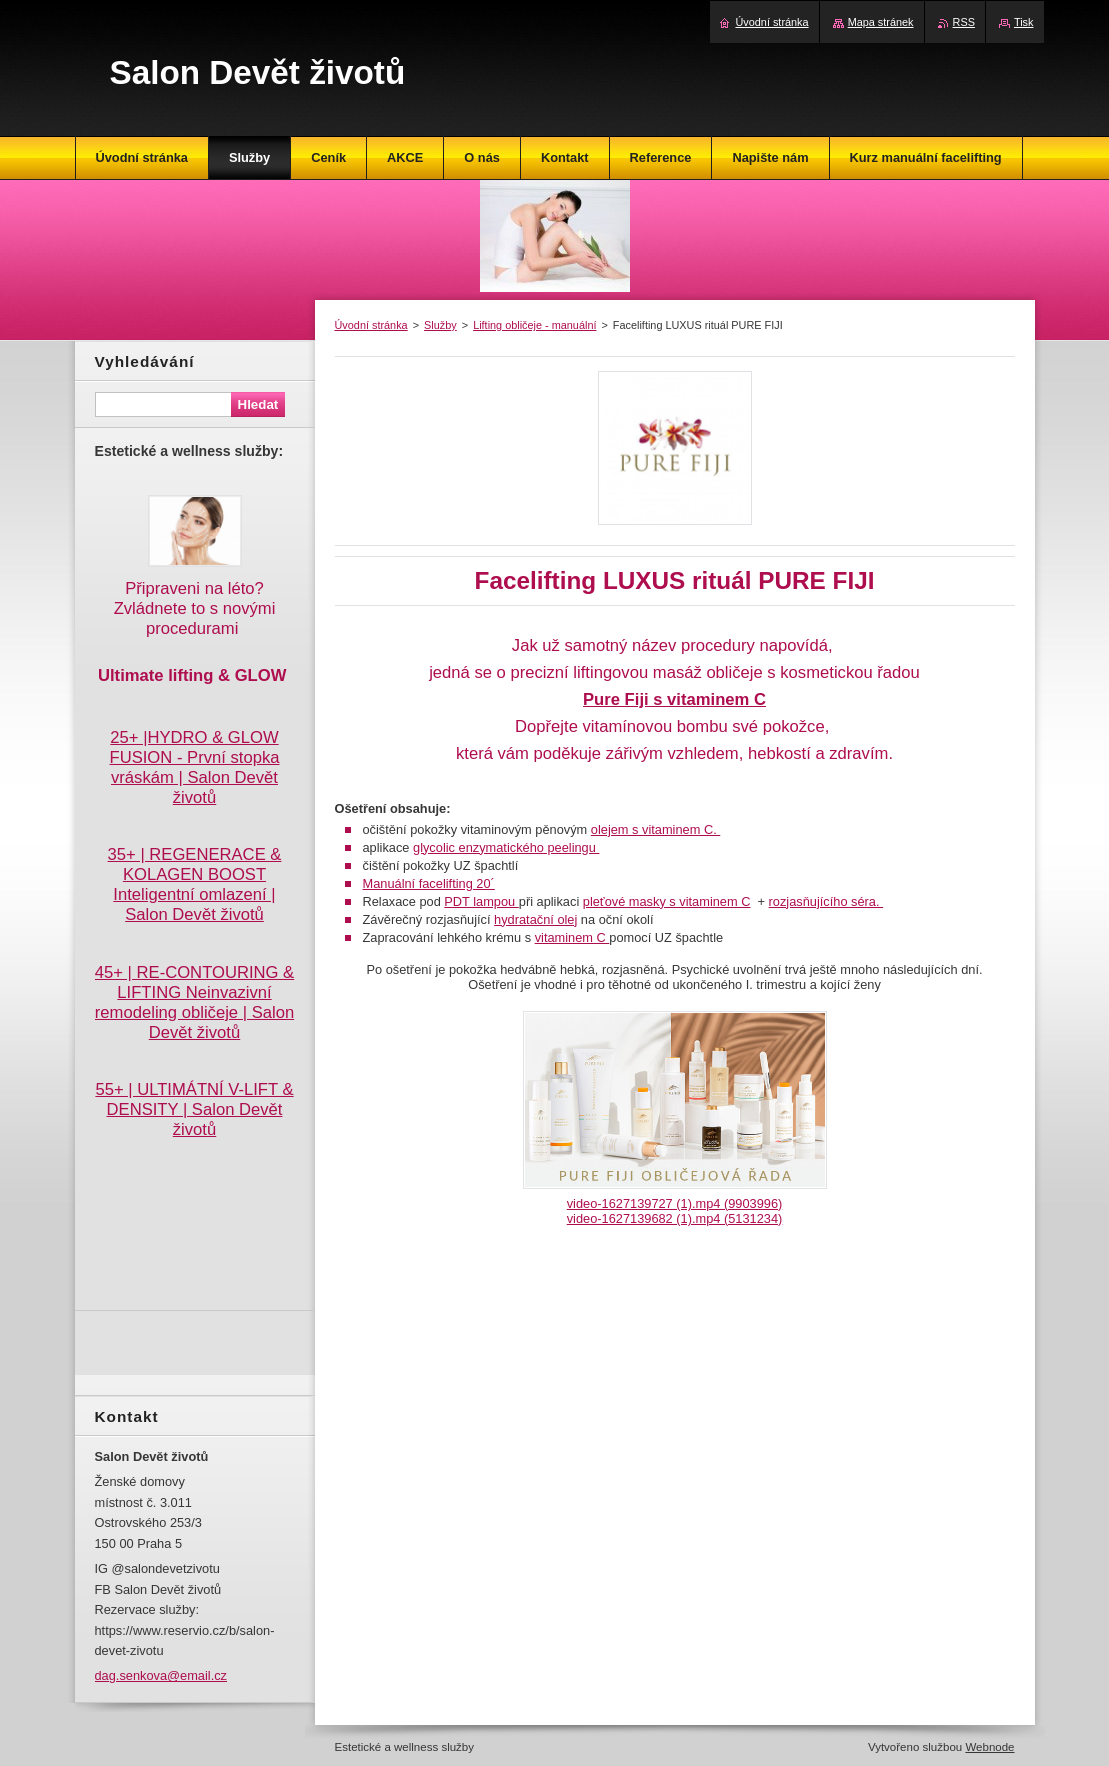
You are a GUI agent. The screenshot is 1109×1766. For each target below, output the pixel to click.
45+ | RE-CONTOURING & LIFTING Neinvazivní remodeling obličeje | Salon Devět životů (194, 1002)
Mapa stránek (881, 22)
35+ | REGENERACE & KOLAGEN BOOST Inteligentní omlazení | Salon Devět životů (195, 884)
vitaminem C (572, 937)
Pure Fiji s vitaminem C (674, 699)
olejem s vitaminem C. (655, 829)
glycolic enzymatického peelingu (506, 847)
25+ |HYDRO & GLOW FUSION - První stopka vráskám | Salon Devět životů (195, 767)
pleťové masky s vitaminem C (667, 901)
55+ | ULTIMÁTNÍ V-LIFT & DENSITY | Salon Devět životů (194, 1109)
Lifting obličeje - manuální (534, 325)
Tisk (1024, 22)
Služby (440, 325)
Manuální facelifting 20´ (429, 883)
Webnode (989, 1747)
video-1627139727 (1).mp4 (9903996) (675, 1203)
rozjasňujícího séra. (826, 901)
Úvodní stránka (371, 325)
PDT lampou (481, 901)
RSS (964, 22)
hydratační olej (535, 919)
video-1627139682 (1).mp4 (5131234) (675, 1218)
